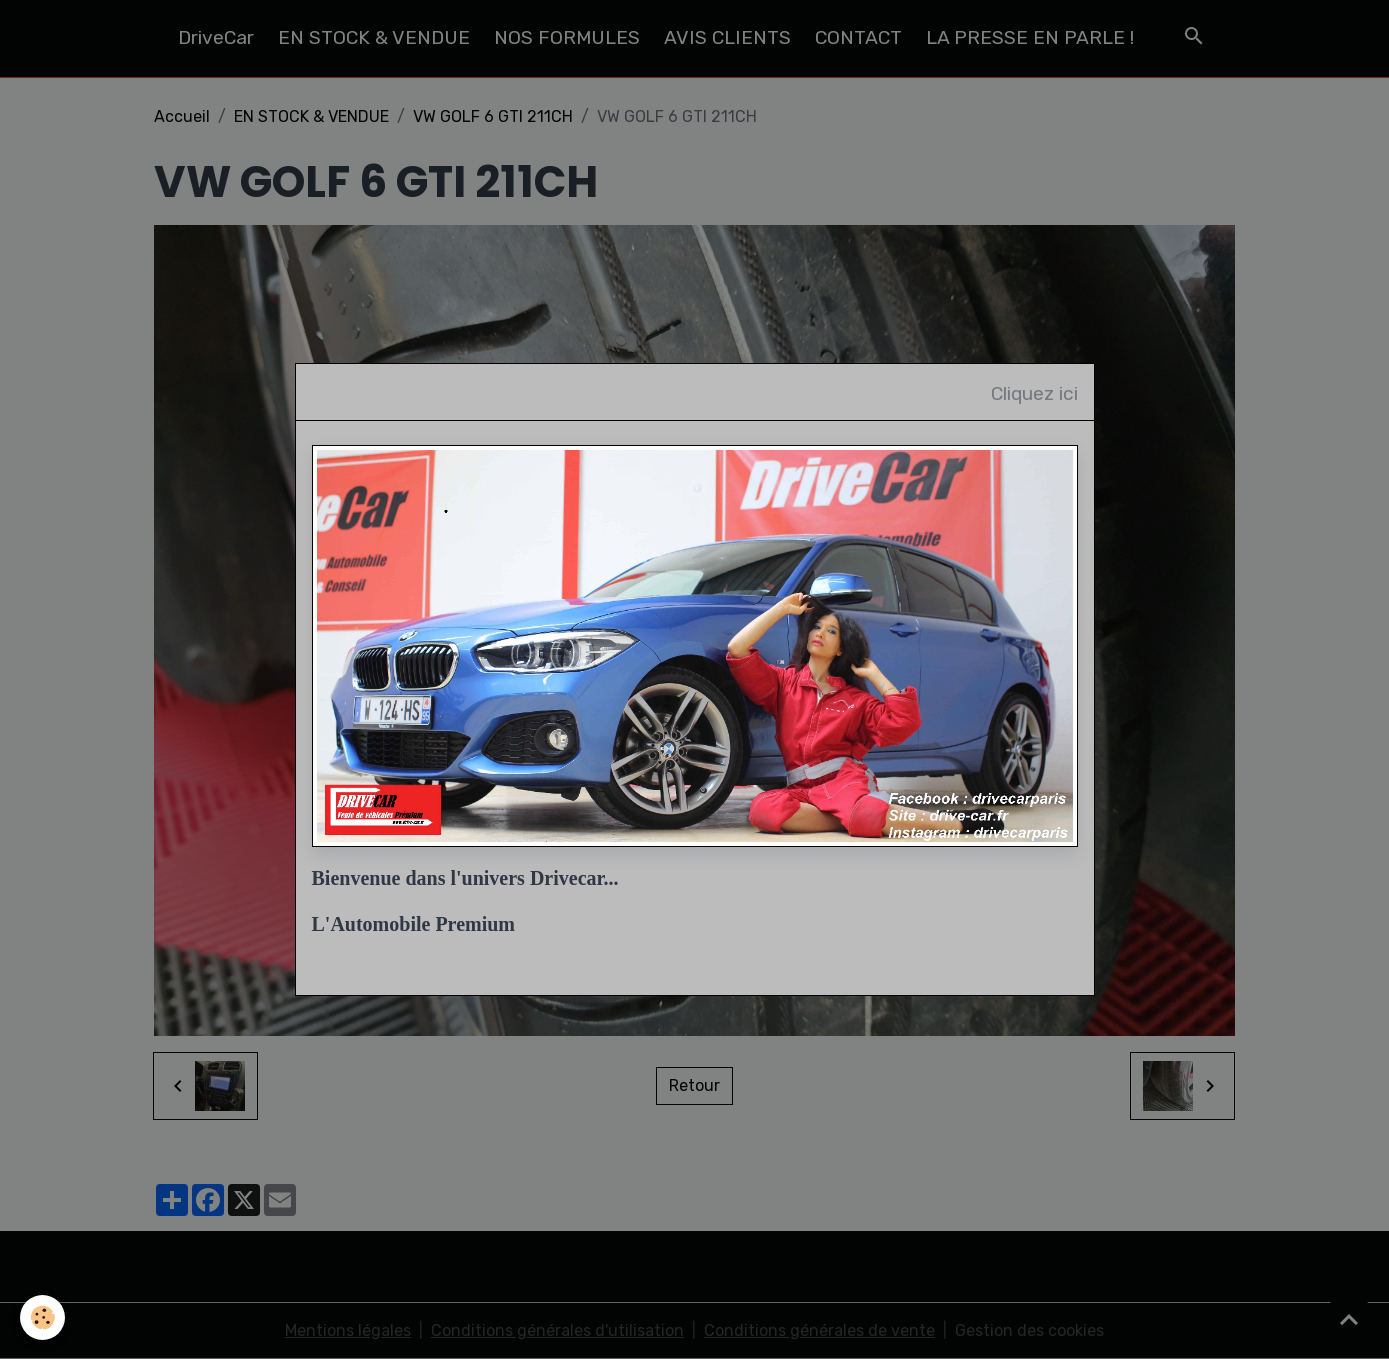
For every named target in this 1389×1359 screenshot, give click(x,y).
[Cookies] (42, 1317)
